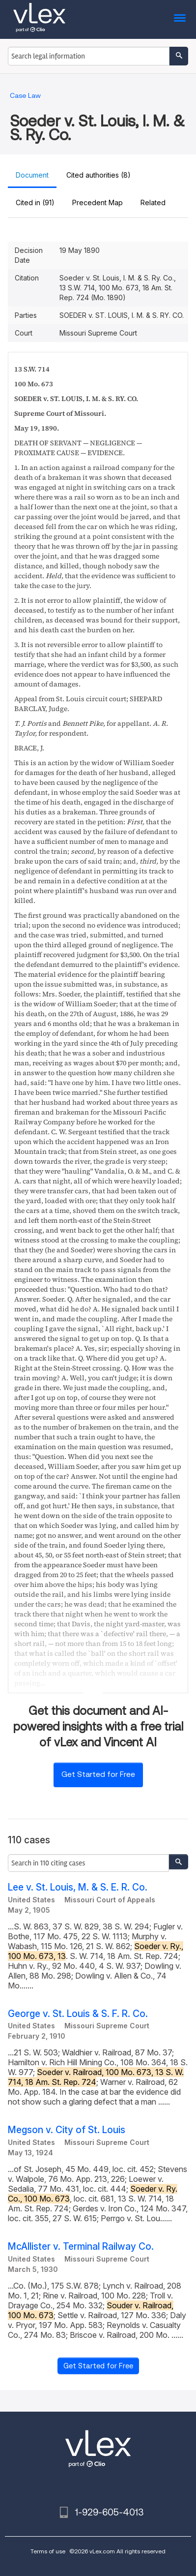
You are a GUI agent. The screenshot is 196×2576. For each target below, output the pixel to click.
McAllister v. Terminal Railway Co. (81, 2246)
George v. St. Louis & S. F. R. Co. (78, 2013)
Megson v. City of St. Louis (66, 2130)
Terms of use (47, 2551)
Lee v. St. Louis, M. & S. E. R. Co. (77, 1887)
